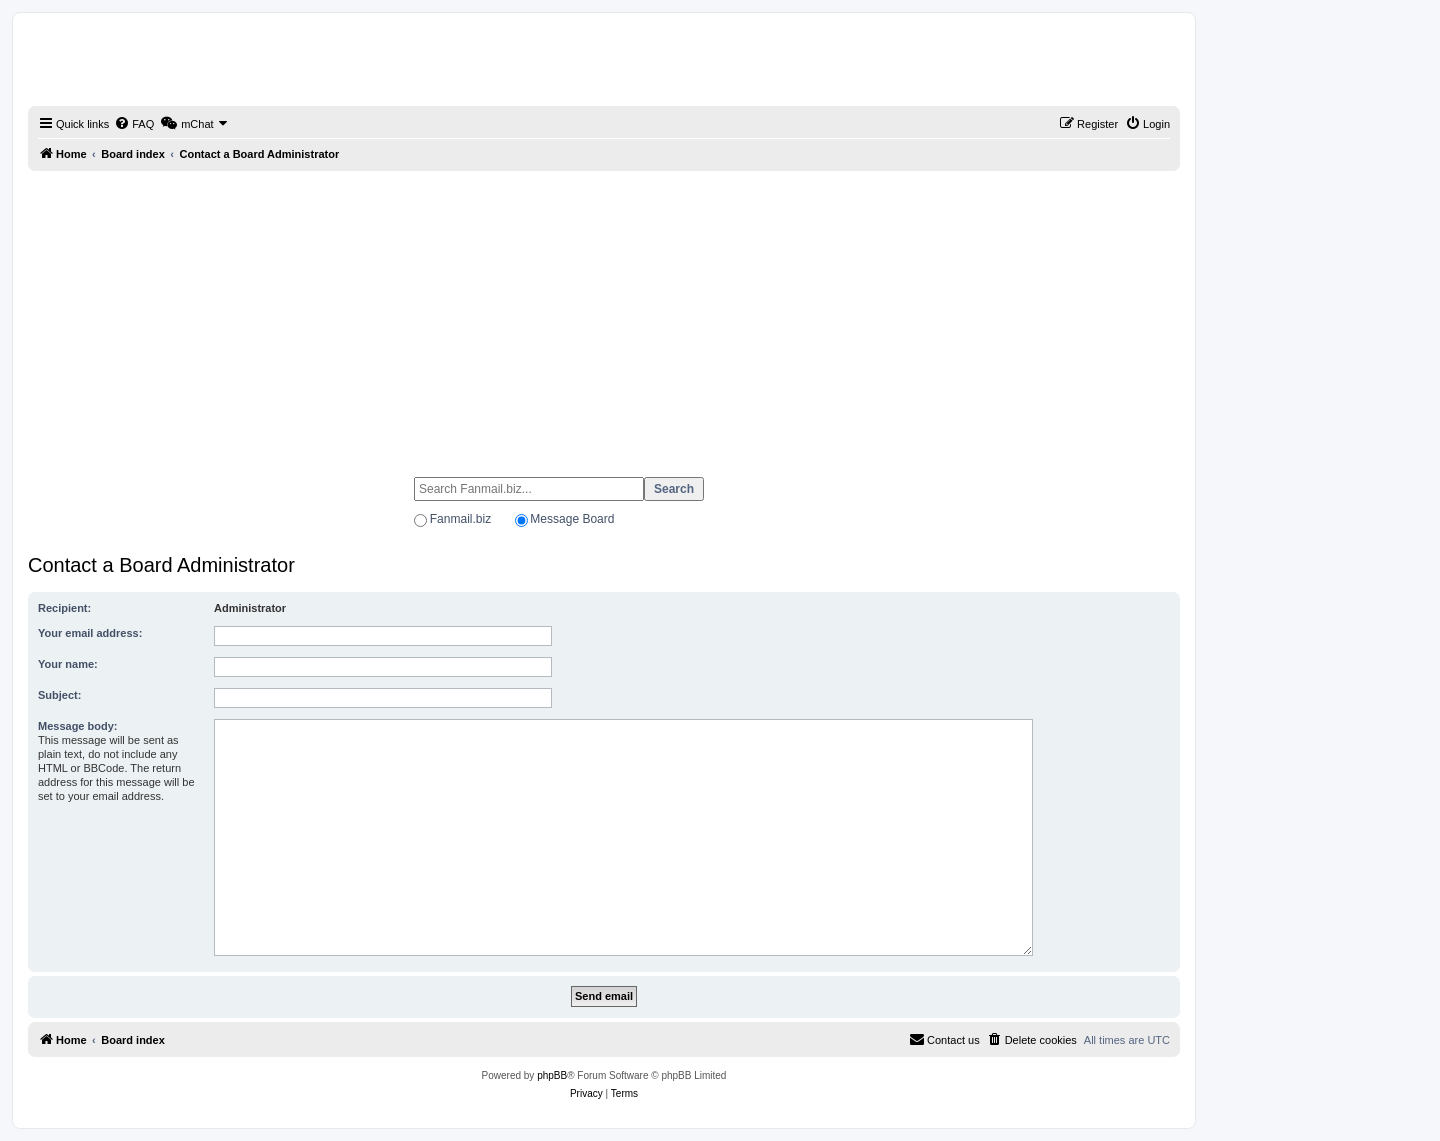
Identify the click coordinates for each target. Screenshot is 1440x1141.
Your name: (68, 664)
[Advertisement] (604, 315)
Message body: (77, 726)
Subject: (59, 695)
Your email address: (90, 633)
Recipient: (64, 608)
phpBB (552, 1075)
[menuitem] (134, 124)
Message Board (572, 519)
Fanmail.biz (460, 519)
